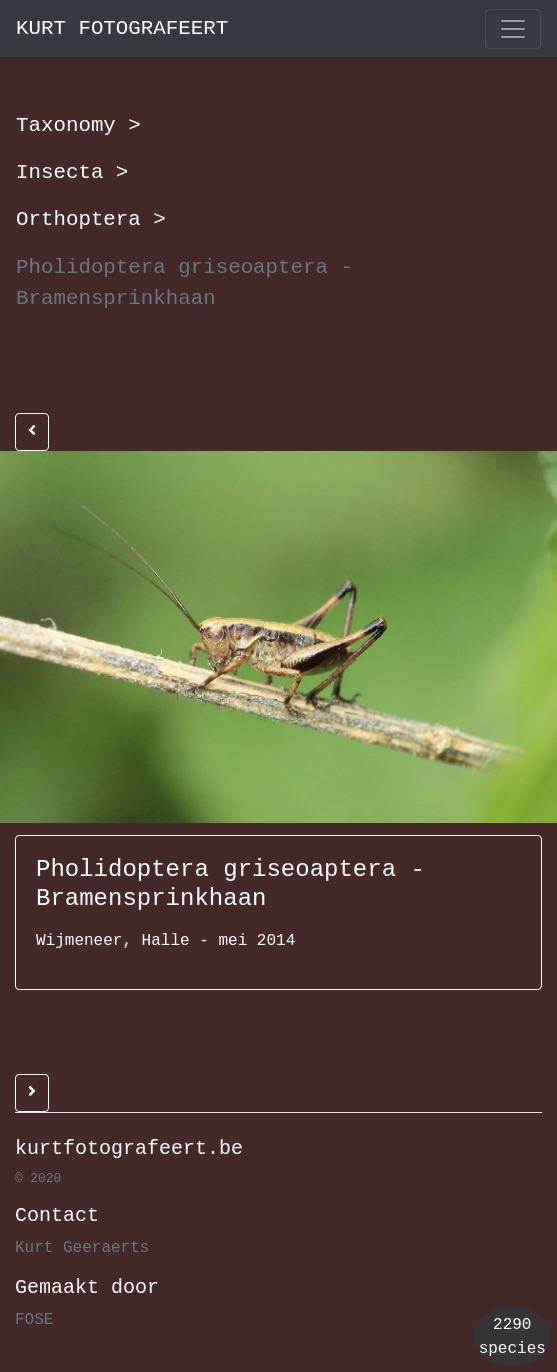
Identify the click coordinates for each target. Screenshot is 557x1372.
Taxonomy (78, 125)
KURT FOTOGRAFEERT (122, 28)
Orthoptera (91, 219)
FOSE (34, 1320)
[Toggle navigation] (513, 29)
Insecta (72, 172)
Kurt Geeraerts (82, 1248)
